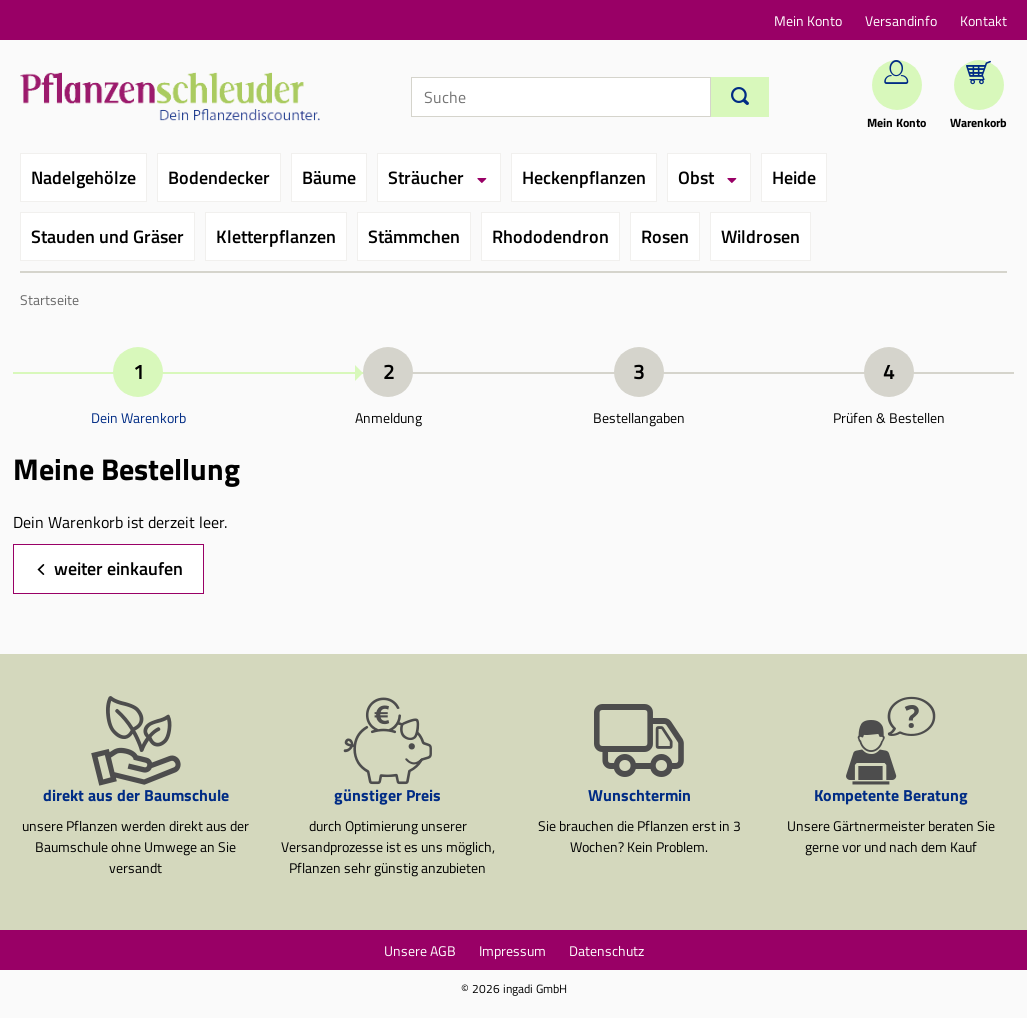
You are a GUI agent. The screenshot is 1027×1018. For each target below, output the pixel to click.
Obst (696, 177)
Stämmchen (414, 236)
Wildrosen (760, 236)
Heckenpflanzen (584, 177)
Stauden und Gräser (107, 236)
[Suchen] (740, 97)
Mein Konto (808, 20)
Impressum (512, 950)
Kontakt (983, 20)
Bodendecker (219, 177)
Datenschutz (606, 950)
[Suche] (561, 97)
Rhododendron (550, 236)
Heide (794, 177)
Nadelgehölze (83, 177)
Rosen (665, 236)
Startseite (49, 300)
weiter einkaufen (118, 568)
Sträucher (426, 177)
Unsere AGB (420, 950)
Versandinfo (901, 20)
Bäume (329, 177)
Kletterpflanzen (276, 236)
